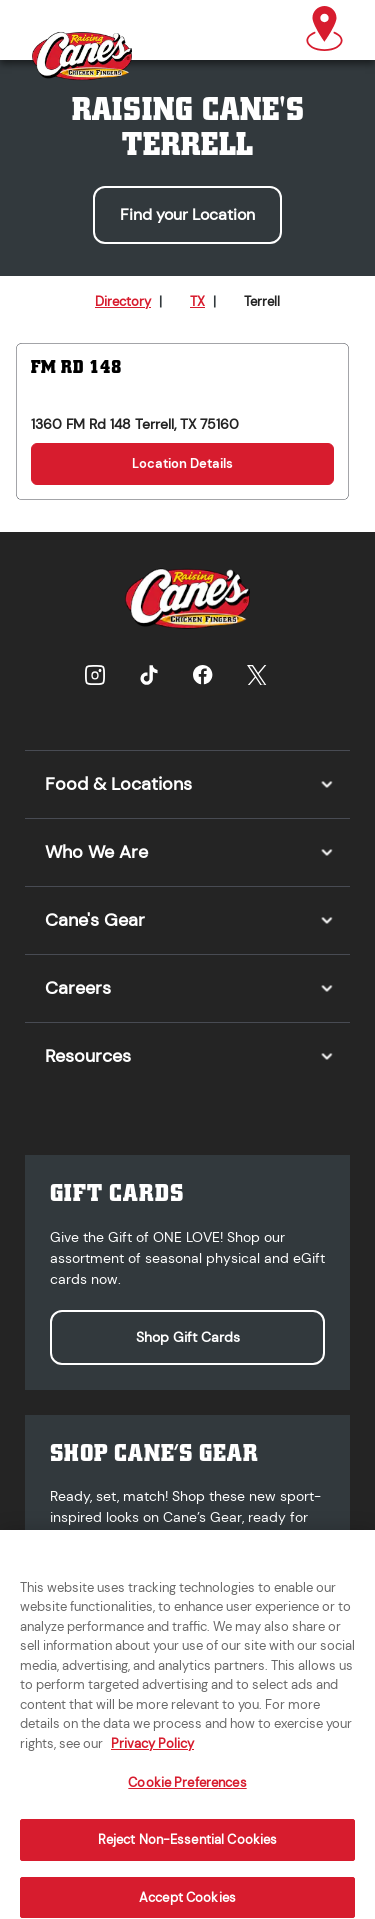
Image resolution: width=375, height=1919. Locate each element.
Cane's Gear (95, 920)
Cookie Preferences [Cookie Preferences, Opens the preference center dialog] (187, 1795)
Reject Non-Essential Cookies (188, 1852)
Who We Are (96, 852)
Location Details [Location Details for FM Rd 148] (182, 463)
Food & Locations (118, 784)
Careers (78, 988)
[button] (324, 30)
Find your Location (187, 214)
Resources (88, 1056)
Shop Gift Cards (188, 1337)
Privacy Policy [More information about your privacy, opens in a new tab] (152, 1755)
